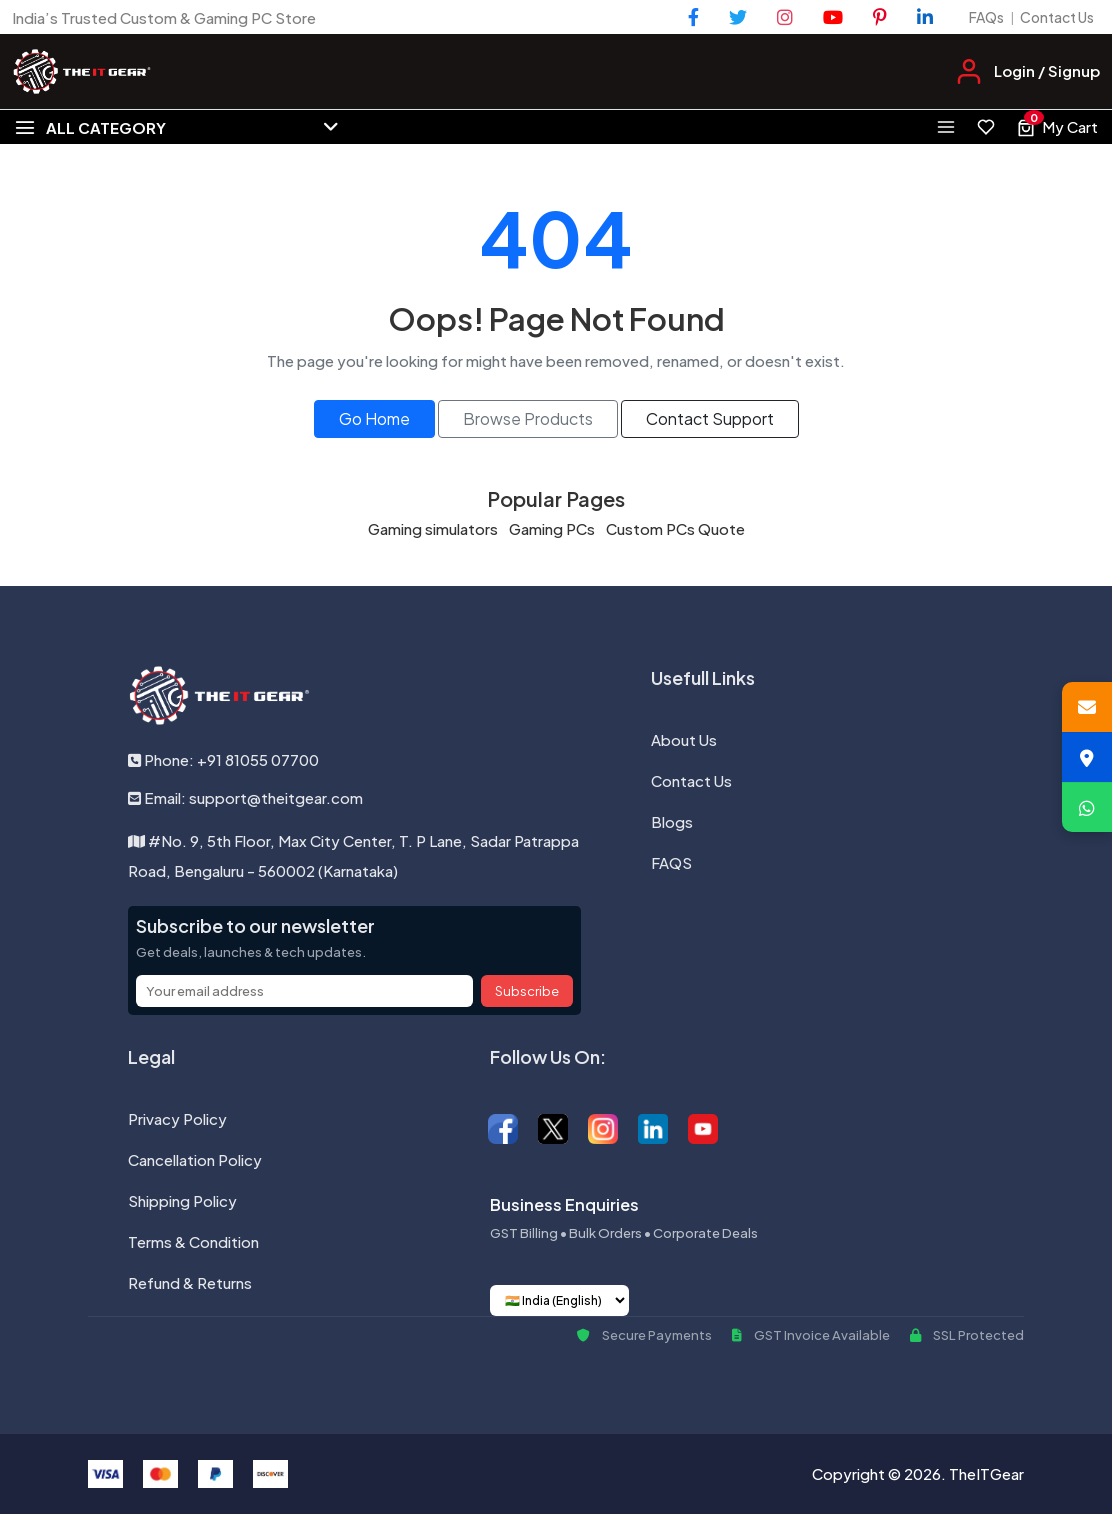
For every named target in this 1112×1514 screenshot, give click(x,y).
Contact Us (1057, 17)
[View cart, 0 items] (1057, 127)
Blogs (672, 821)
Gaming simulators (433, 528)
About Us (684, 739)
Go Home (374, 418)
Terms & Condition (193, 1241)
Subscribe (527, 991)
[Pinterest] (880, 17)
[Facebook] (693, 17)
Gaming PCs (552, 528)
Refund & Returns (190, 1282)
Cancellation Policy (195, 1159)
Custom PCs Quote (675, 528)
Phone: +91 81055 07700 (223, 759)
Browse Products (528, 418)
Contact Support (710, 418)
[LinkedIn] (925, 17)
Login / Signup (1047, 70)
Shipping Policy (182, 1200)
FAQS (671, 862)
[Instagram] (785, 17)
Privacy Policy (177, 1118)
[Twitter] (738, 17)
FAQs (986, 17)
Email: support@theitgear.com (245, 797)
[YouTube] (833, 17)
